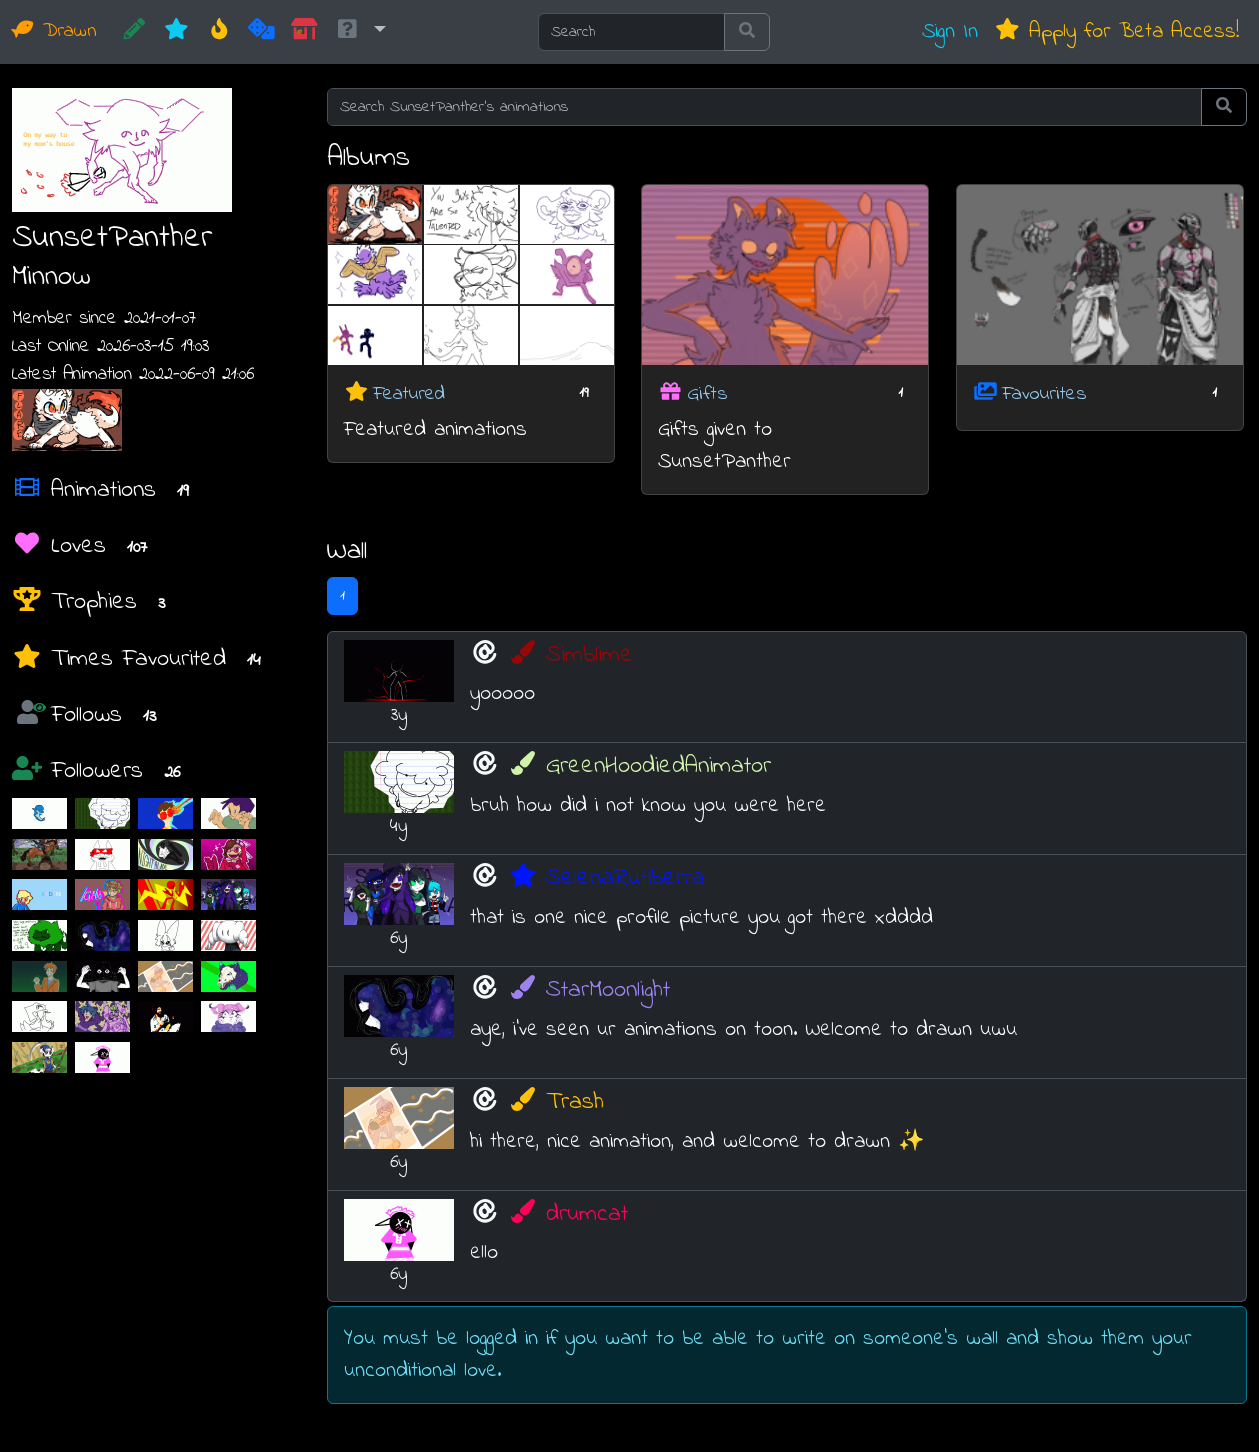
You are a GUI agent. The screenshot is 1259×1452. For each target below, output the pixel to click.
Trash (556, 1102)
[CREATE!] (134, 32)
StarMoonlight (589, 990)
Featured (409, 393)
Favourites (1044, 393)
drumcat (568, 1214)
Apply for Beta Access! (1116, 31)
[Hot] (219, 32)
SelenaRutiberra (606, 878)
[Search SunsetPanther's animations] (764, 107)
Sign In (950, 31)
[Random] (261, 32)
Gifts (707, 393)
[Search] (631, 32)
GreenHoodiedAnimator (639, 766)
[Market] (304, 32)
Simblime (570, 655)
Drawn (54, 31)
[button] (360, 32)
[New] (176, 32)
